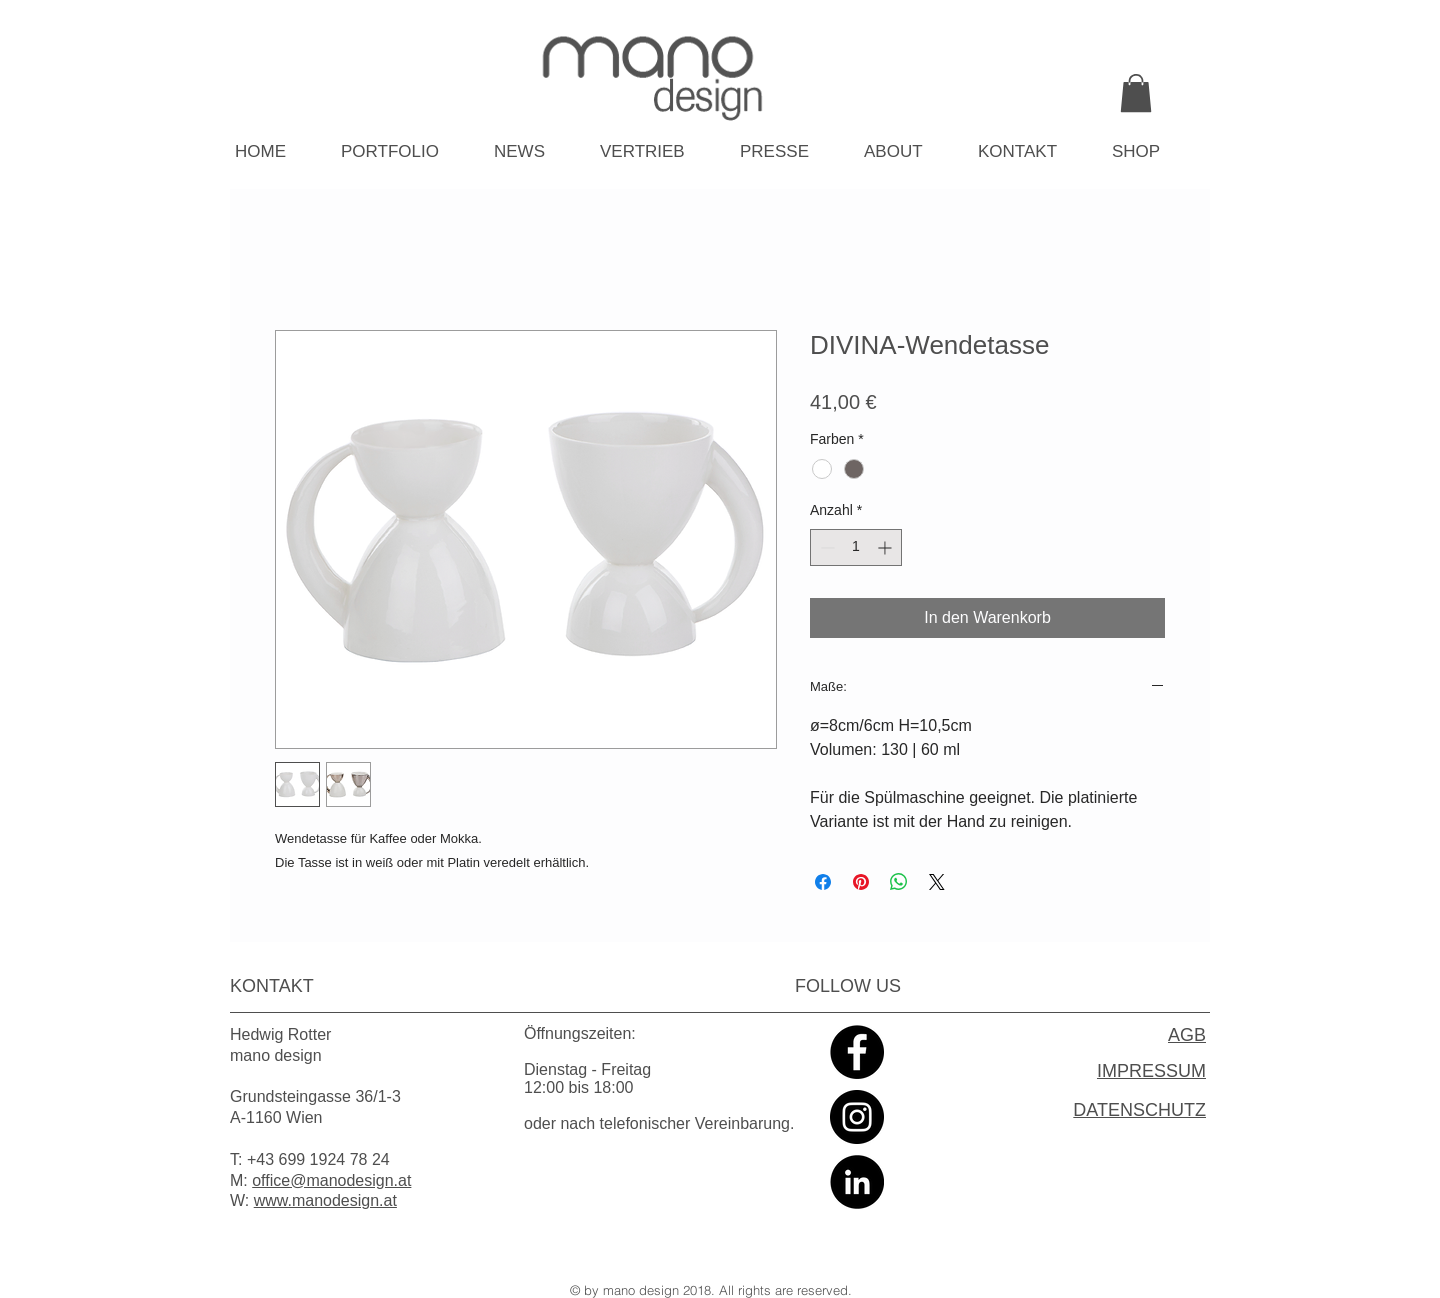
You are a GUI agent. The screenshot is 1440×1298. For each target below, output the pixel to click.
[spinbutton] (856, 547)
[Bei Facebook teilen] (823, 882)
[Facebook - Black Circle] (857, 1052)
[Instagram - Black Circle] (857, 1117)
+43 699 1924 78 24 (318, 1159)
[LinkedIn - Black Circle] (857, 1182)
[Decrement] (825, 547)
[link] (1136, 93)
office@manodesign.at (331, 1180)
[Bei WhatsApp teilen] (899, 882)
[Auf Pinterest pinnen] (861, 882)
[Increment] (886, 547)
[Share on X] (937, 882)
